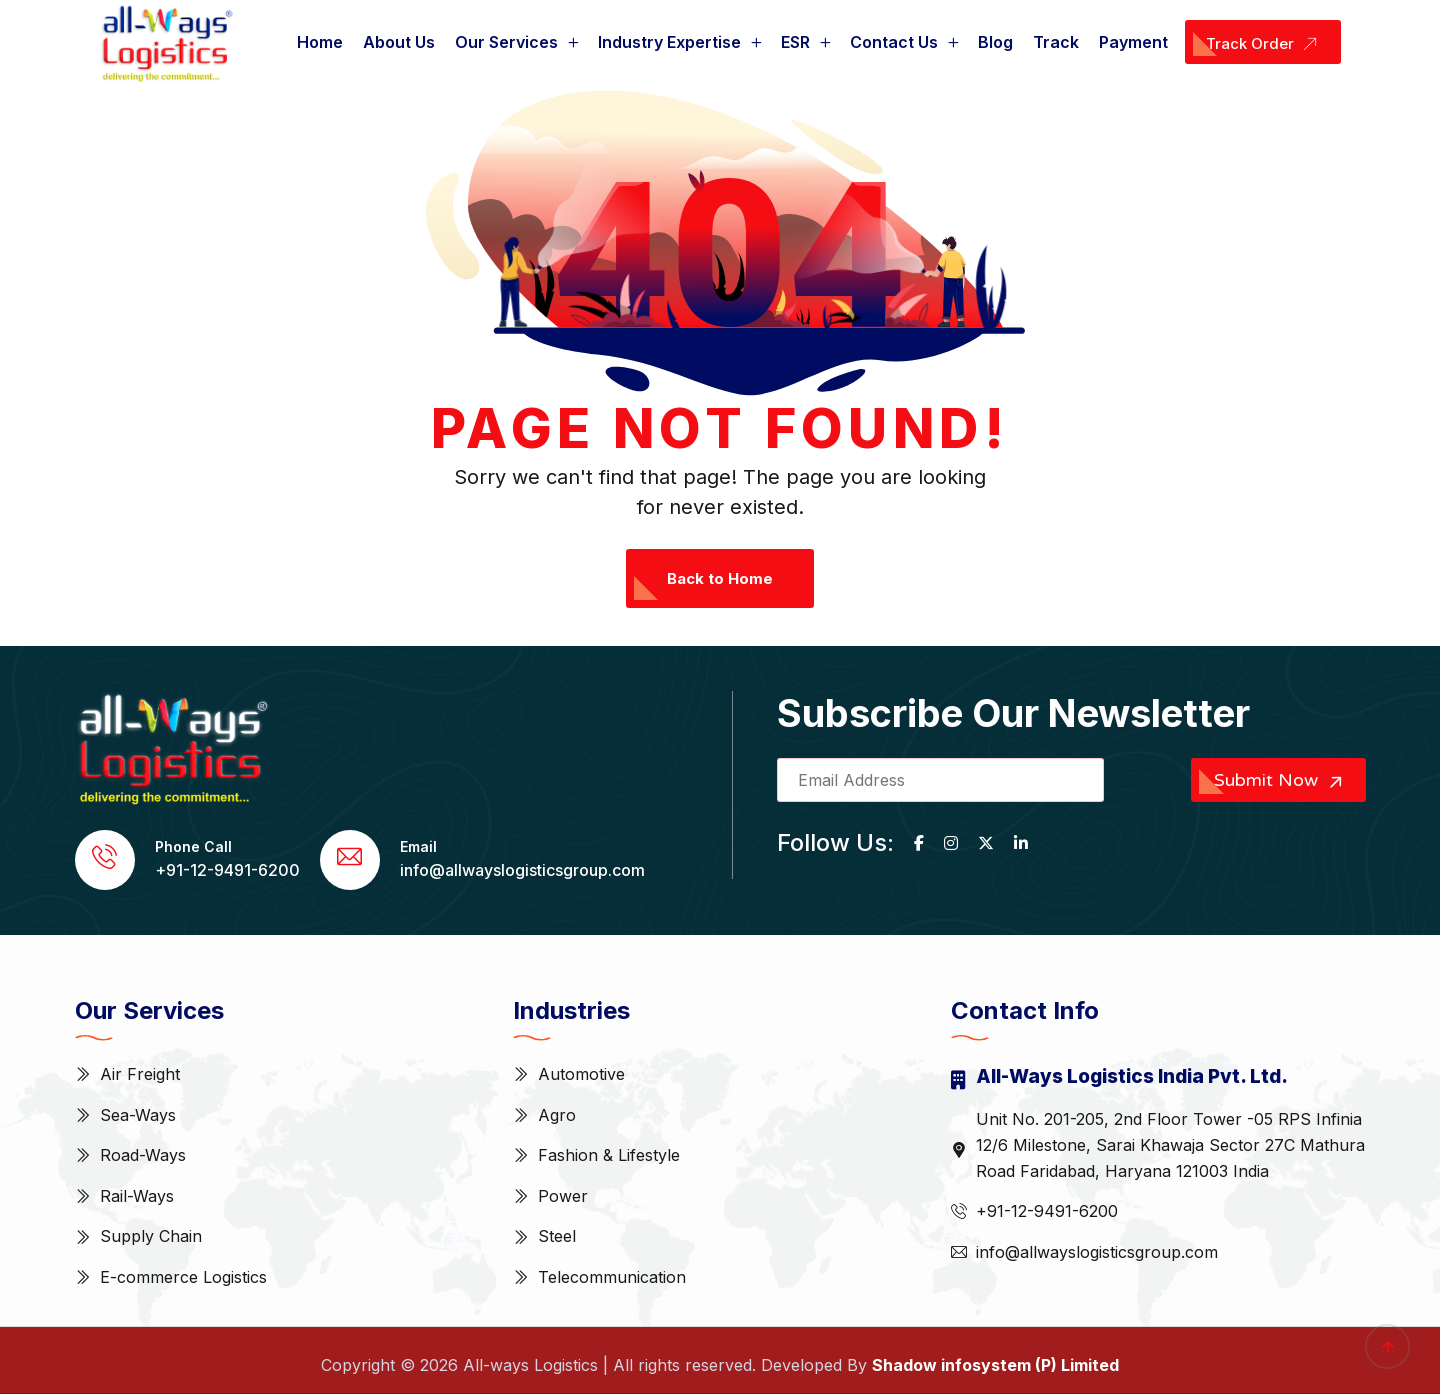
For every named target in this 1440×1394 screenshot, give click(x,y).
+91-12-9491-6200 (227, 870)
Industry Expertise (669, 42)
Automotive (581, 1074)
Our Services (506, 42)
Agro (557, 1115)
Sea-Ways (138, 1115)
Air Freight (140, 1074)
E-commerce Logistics (183, 1277)
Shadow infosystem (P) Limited (995, 1365)
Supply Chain (151, 1236)
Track (1056, 42)
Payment (1133, 42)
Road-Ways (143, 1155)
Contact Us (894, 42)
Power (563, 1196)
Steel (557, 1236)
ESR (795, 42)
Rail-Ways (137, 1196)
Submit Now (1280, 781)
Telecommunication (612, 1277)
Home (320, 42)
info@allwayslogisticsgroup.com (522, 870)
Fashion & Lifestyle (609, 1155)
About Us (399, 42)
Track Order (1265, 45)
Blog (995, 42)
